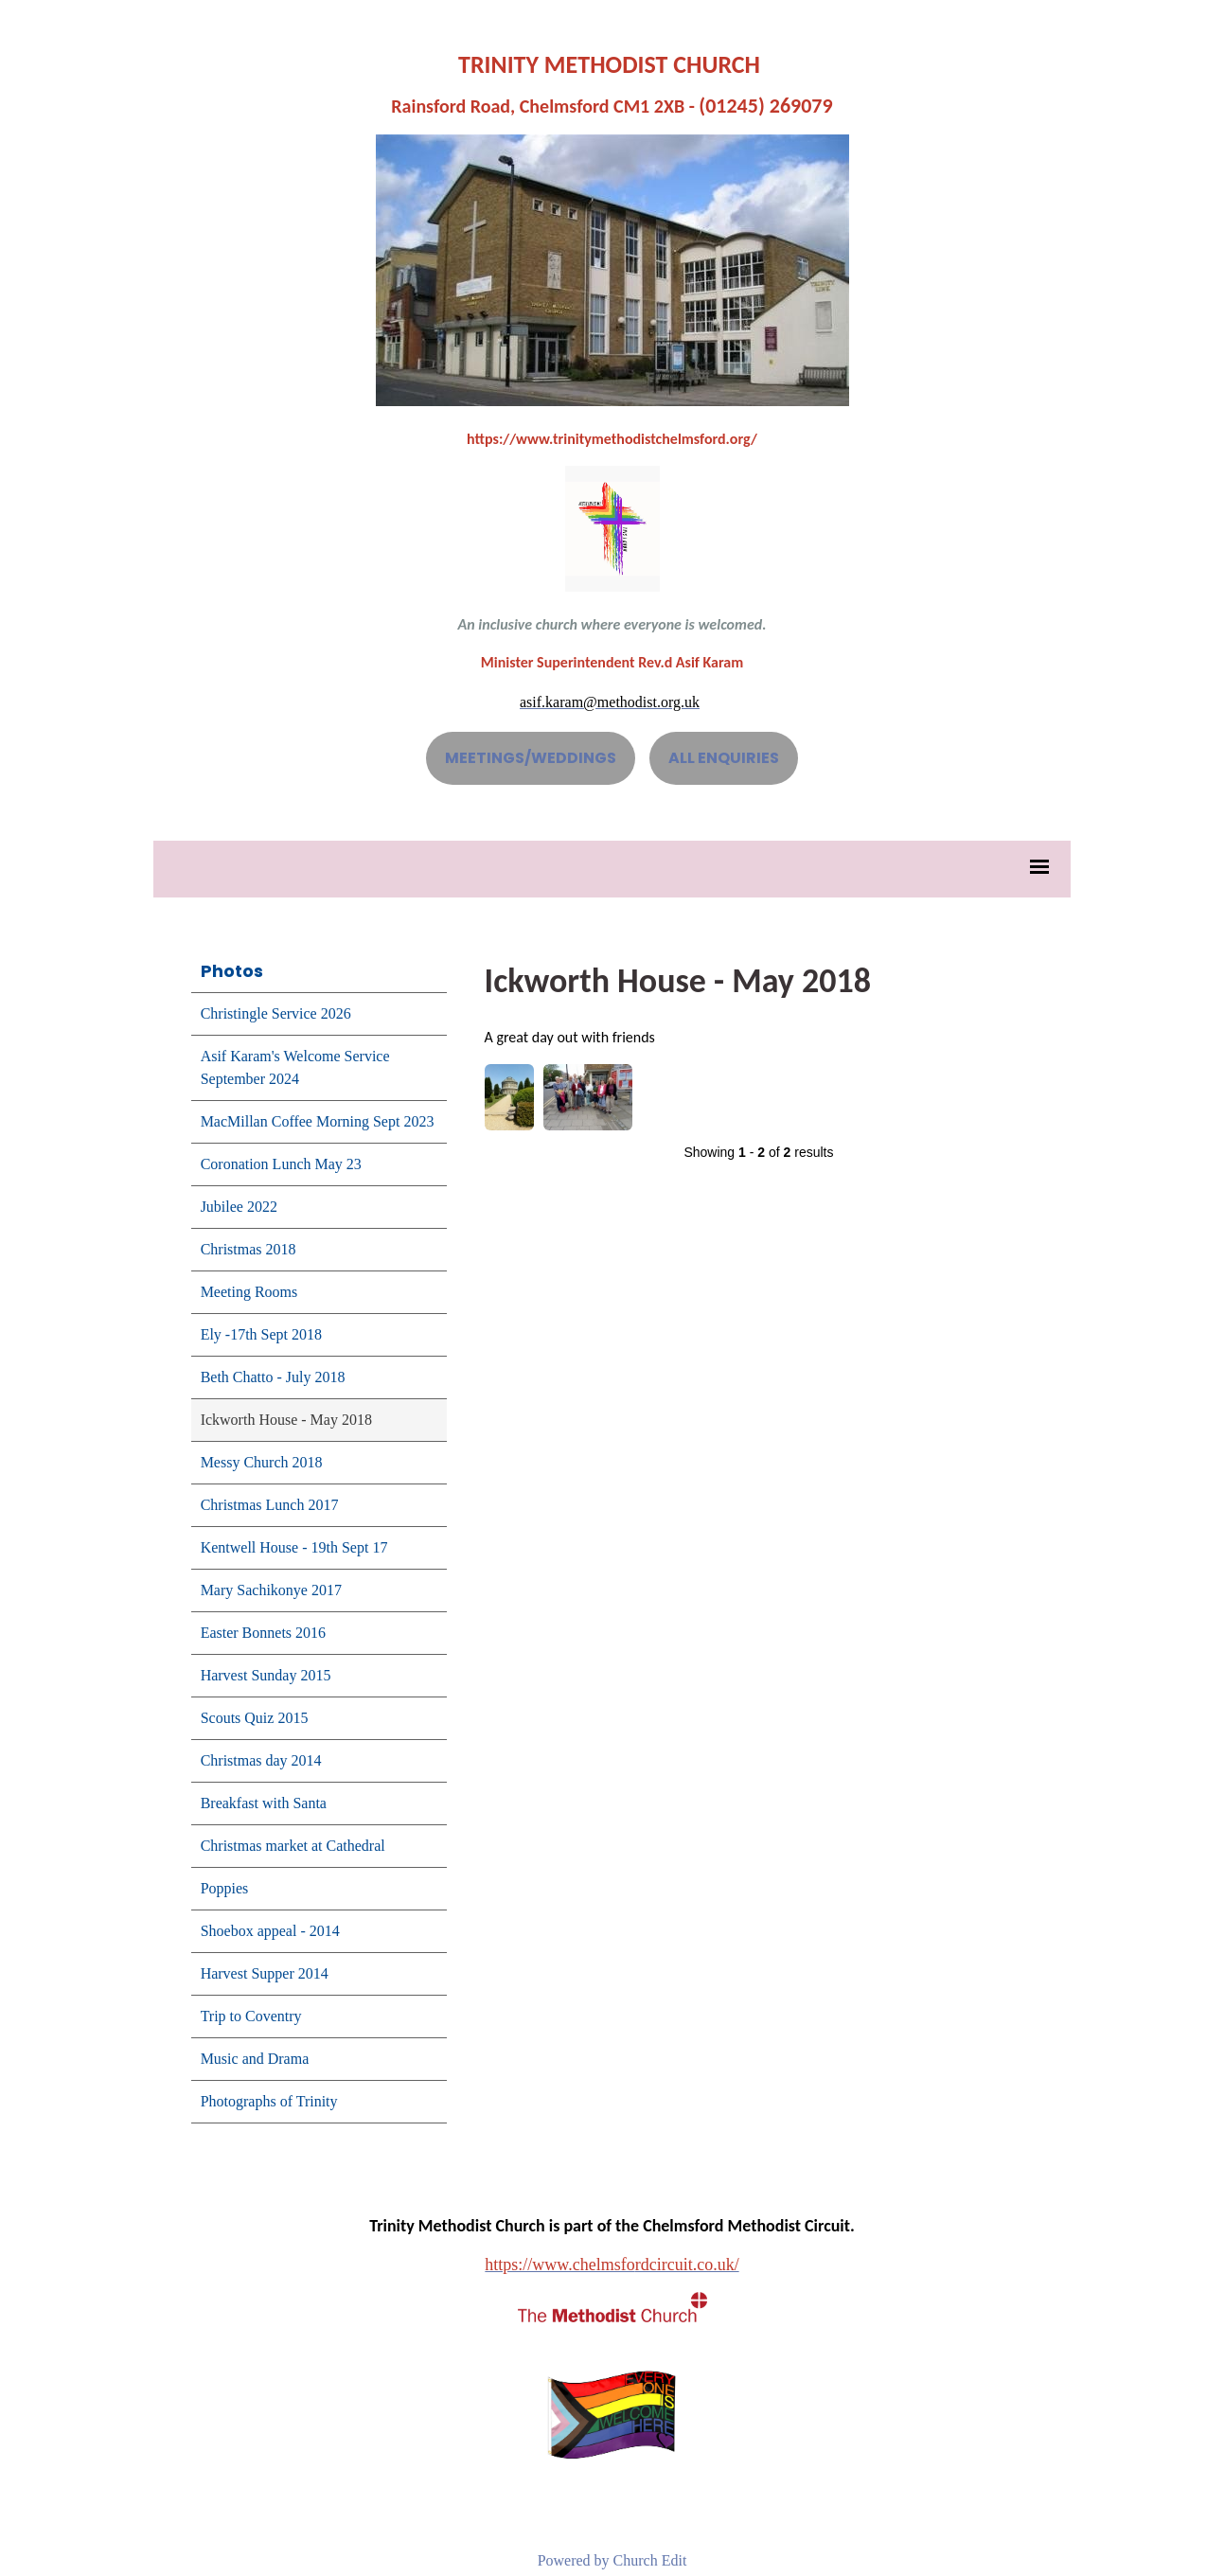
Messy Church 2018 (262, 1462)
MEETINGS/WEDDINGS (530, 758)
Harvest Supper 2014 (264, 1973)
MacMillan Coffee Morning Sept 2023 (318, 1121)
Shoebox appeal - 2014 (270, 1931)
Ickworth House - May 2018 (286, 1420)
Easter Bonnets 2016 (263, 1633)
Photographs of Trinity (269, 2101)
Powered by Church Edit (612, 2560)
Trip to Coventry (251, 2016)
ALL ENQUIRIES (723, 758)
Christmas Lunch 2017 (270, 1505)
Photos (232, 971)
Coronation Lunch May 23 (281, 1164)
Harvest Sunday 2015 (266, 1675)
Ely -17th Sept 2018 (261, 1334)
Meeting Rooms (249, 1292)
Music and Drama (255, 2059)
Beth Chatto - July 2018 (273, 1377)
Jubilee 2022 (239, 1207)
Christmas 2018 (248, 1249)
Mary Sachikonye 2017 (271, 1590)
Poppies (225, 1888)
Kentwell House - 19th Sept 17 (294, 1547)
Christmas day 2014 (261, 1760)
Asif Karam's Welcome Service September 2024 (295, 1067)
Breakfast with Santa (264, 1803)
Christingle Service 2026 (276, 1013)
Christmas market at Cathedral (293, 1846)
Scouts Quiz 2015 (255, 1718)
